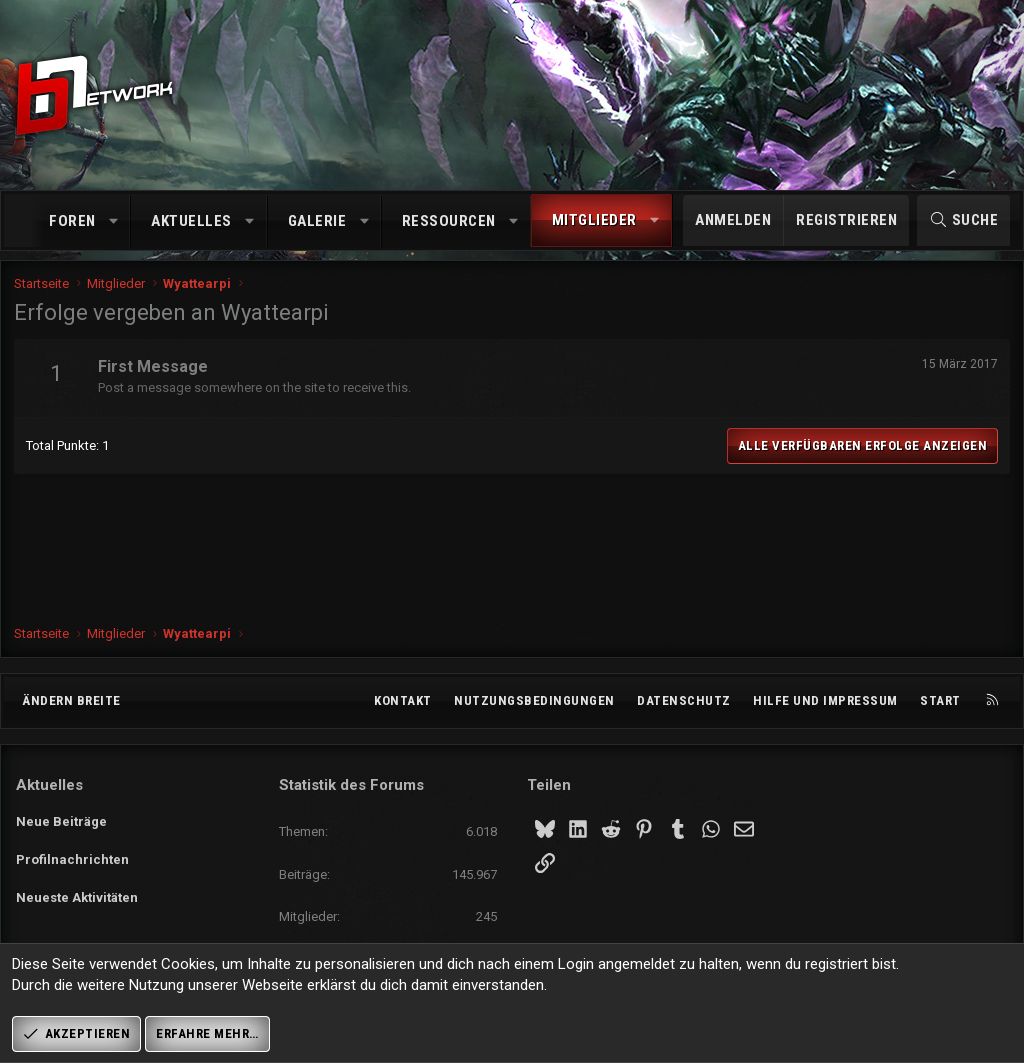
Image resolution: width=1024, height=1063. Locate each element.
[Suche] (963, 220)
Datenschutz (684, 700)
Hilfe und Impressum (825, 700)
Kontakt (403, 700)
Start (940, 700)
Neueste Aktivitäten (77, 892)
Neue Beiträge (61, 819)
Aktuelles (191, 221)
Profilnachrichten (72, 856)
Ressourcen (449, 221)
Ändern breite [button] (71, 700)
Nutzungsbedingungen (534, 700)
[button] (113, 221)
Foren (72, 221)
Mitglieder (594, 220)
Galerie (317, 221)
